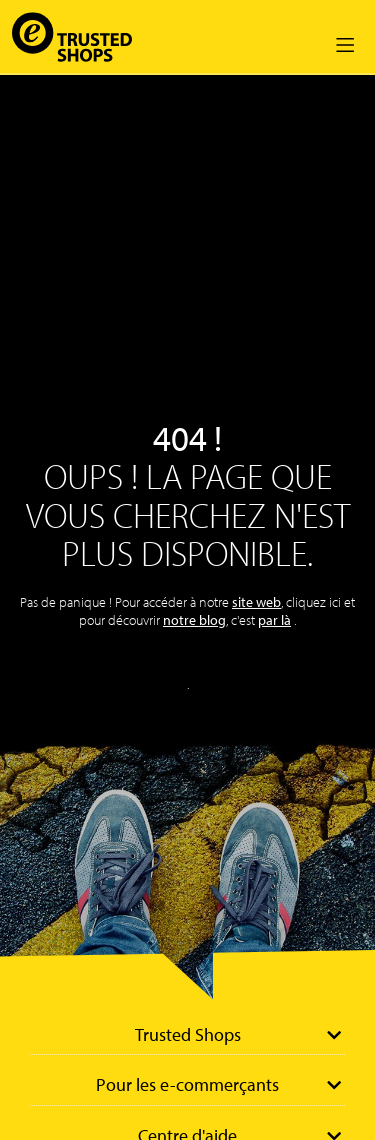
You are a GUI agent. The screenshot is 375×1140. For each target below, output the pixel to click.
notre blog (194, 620)
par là (274, 620)
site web (256, 602)
